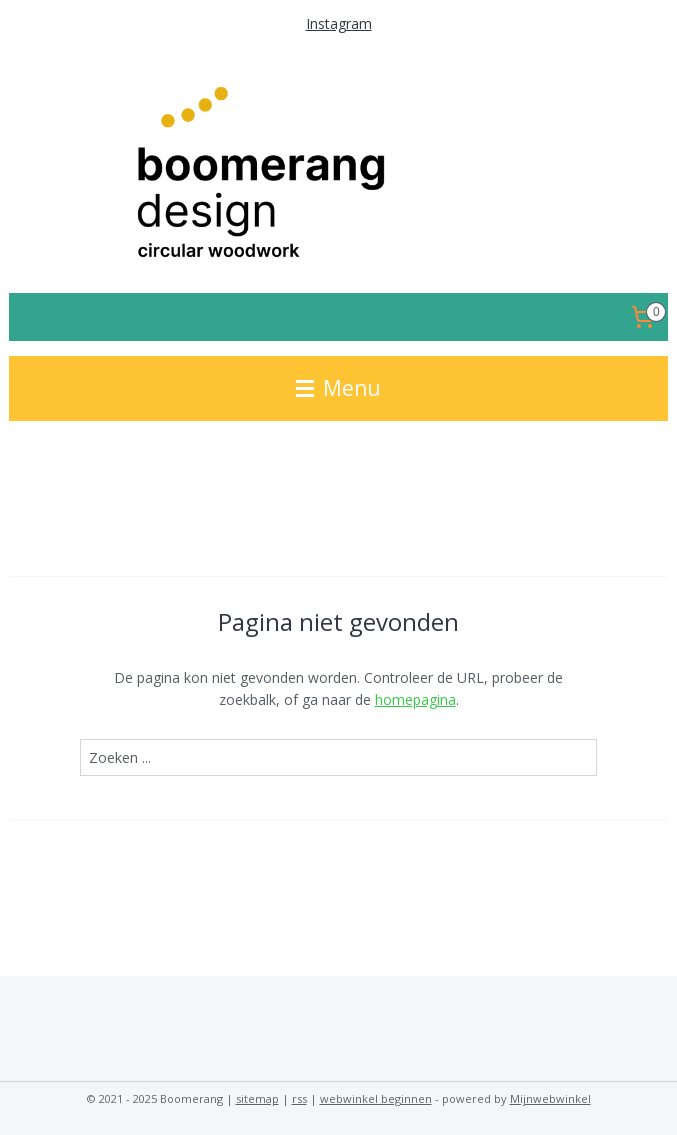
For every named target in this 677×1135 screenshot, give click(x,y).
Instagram (339, 23)
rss (299, 1098)
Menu (338, 388)
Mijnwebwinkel (550, 1098)
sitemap (257, 1098)
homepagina (415, 699)
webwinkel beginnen (376, 1098)
